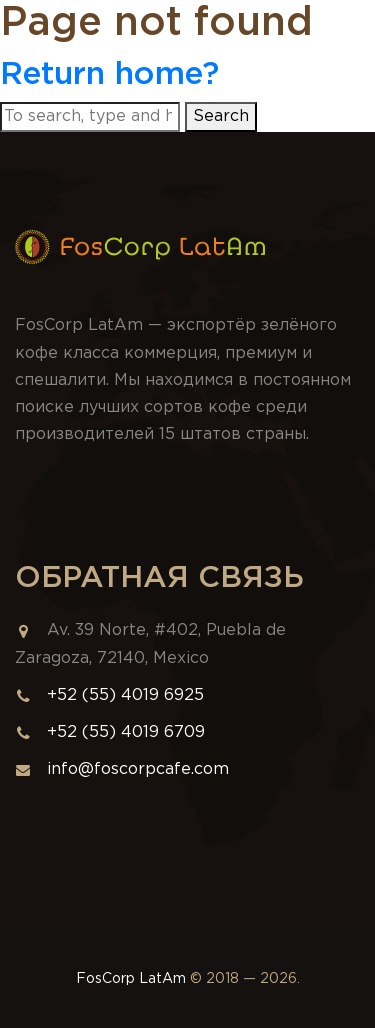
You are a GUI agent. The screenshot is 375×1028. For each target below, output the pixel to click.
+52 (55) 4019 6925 (125, 695)
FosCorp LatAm (131, 979)
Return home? (109, 75)
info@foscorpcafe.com (122, 769)
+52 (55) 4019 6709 (126, 732)
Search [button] (221, 116)
